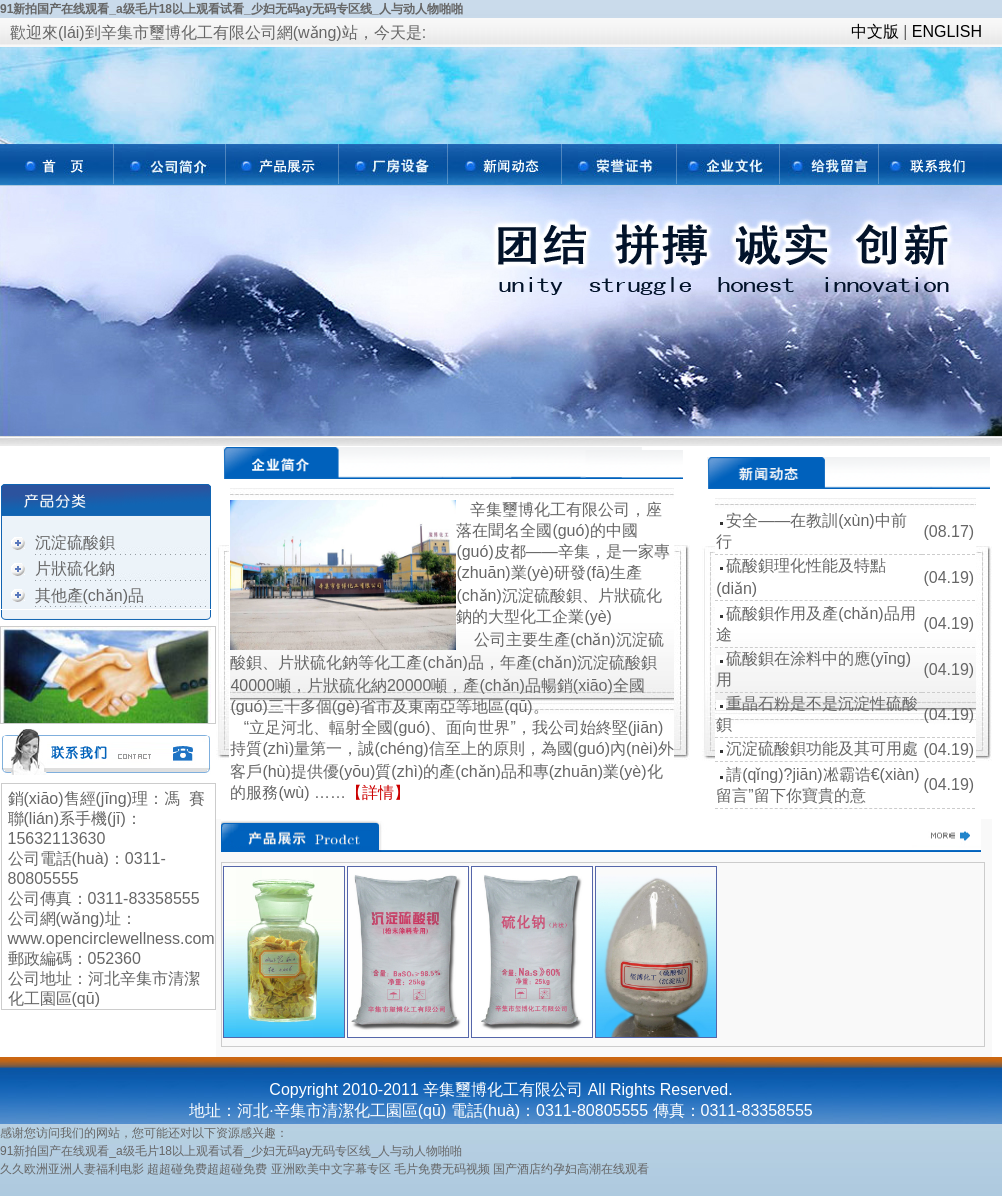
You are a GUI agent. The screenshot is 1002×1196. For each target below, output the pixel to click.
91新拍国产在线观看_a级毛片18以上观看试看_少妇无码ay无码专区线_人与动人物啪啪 (231, 9)
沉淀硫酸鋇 (75, 542)
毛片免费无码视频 (442, 1169)
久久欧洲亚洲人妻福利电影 (72, 1169)
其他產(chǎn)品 (89, 595)
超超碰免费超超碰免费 (207, 1169)
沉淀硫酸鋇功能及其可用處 (822, 748)
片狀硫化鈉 (75, 568)
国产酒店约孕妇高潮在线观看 (571, 1169)
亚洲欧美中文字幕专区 (331, 1169)
